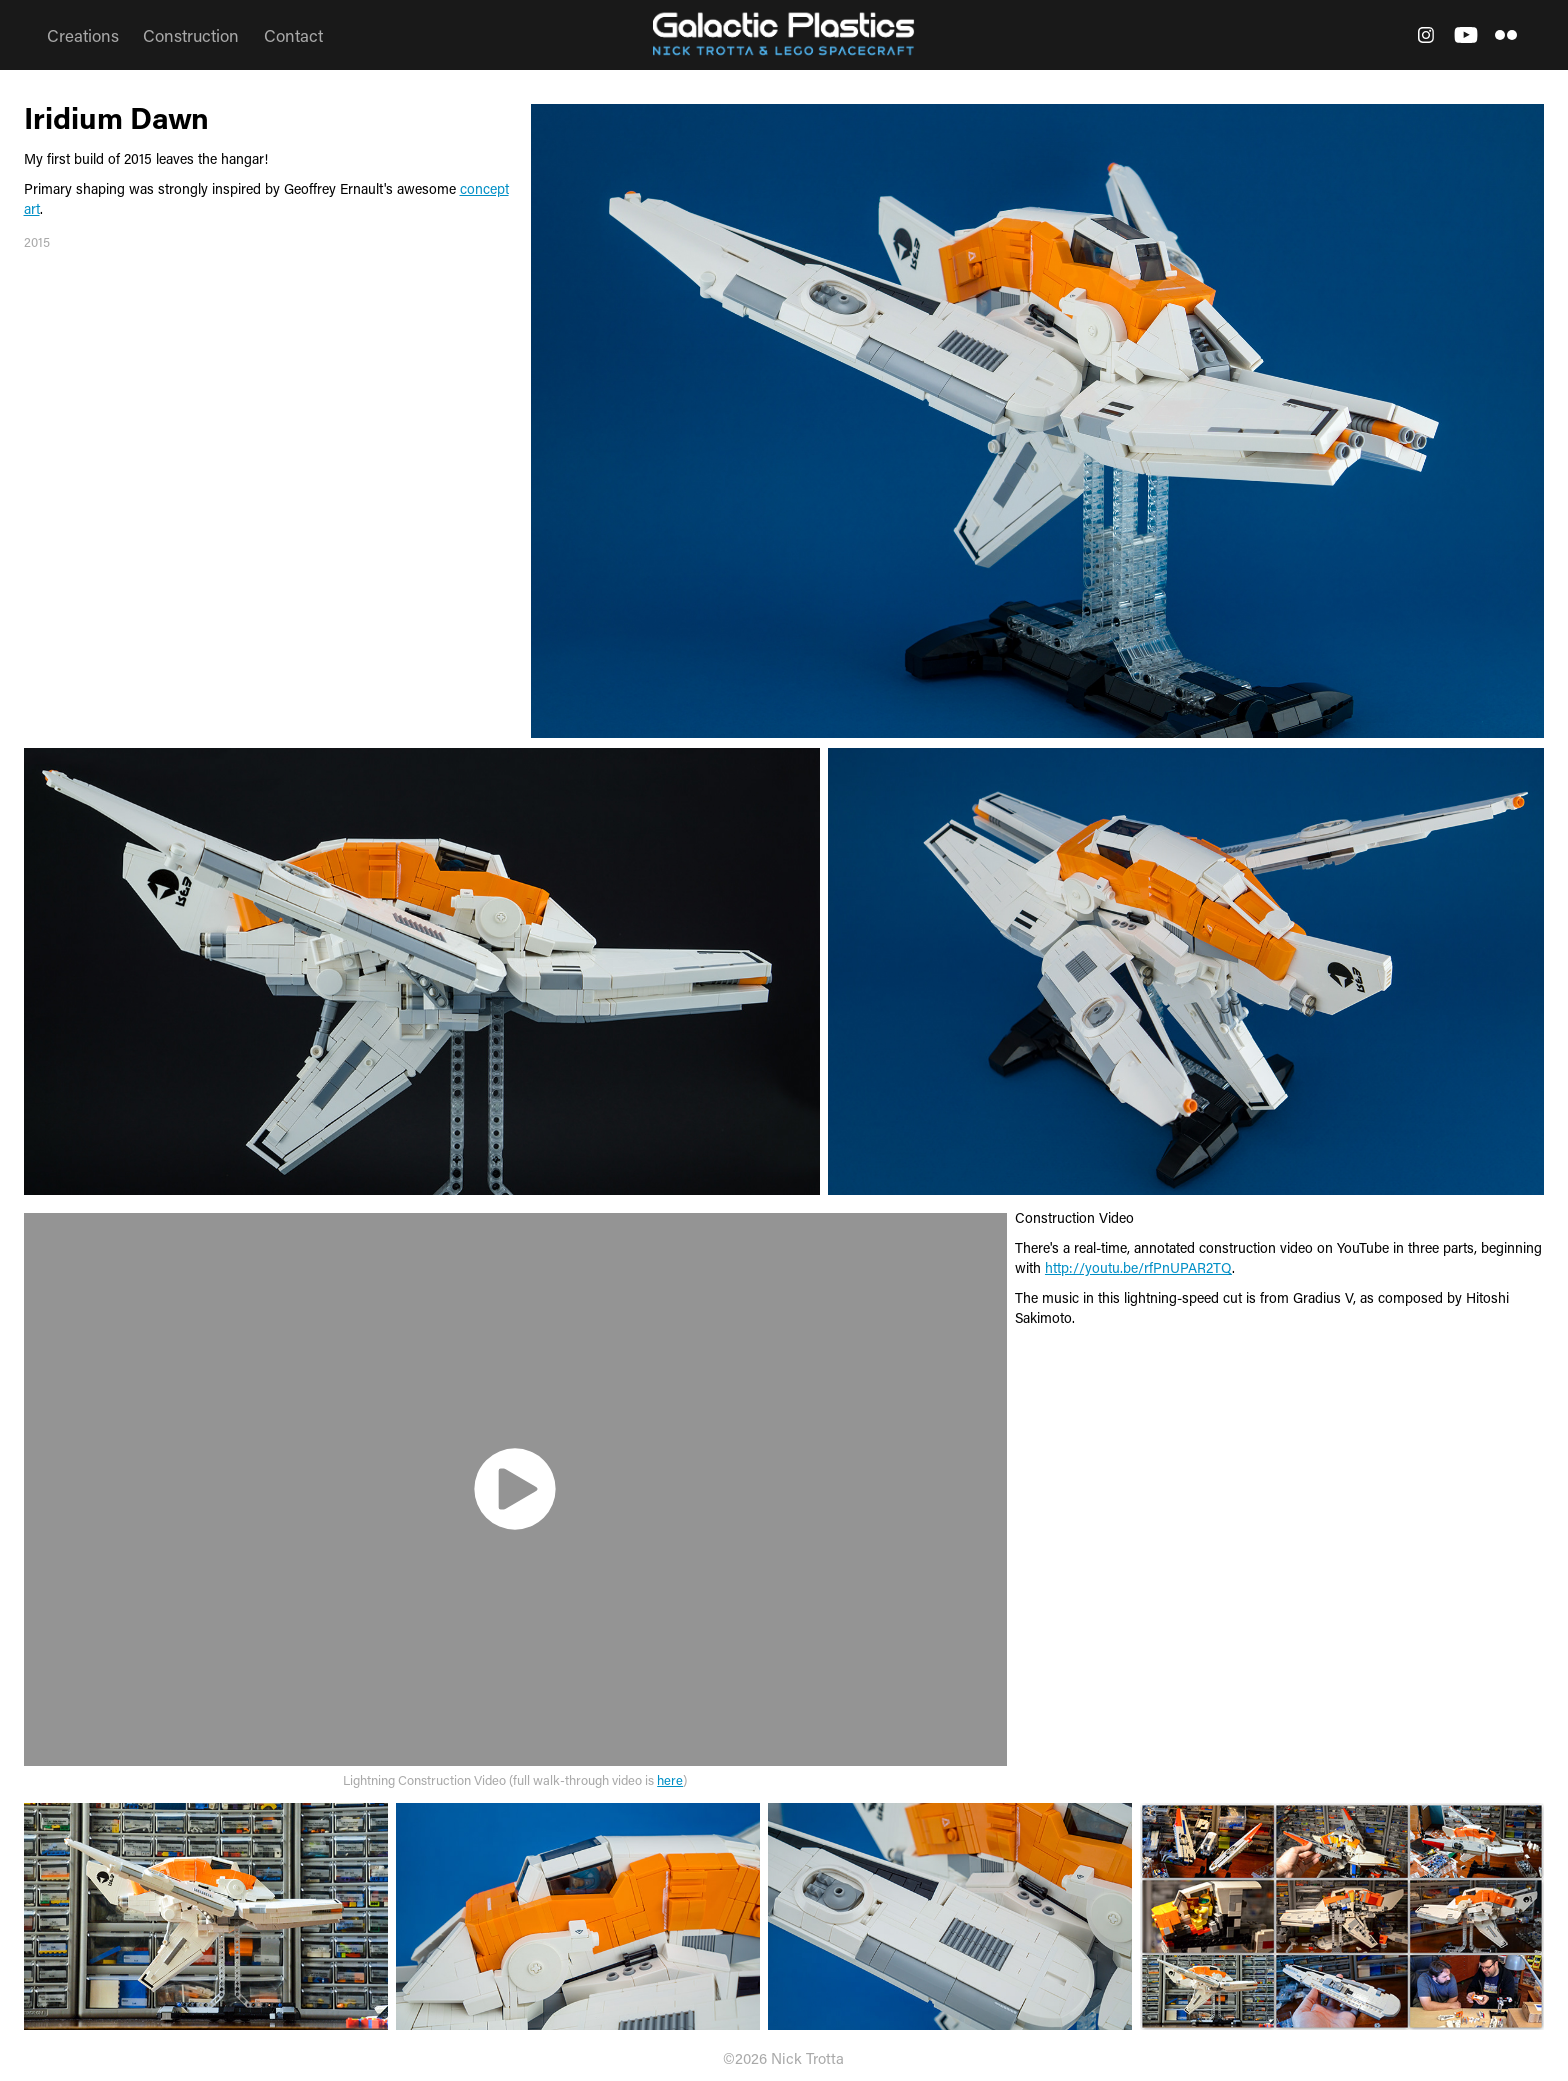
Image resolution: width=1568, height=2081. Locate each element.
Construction (191, 35)
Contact (293, 35)
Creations (83, 35)
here (670, 1779)
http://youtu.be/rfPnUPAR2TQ (1138, 1267)
